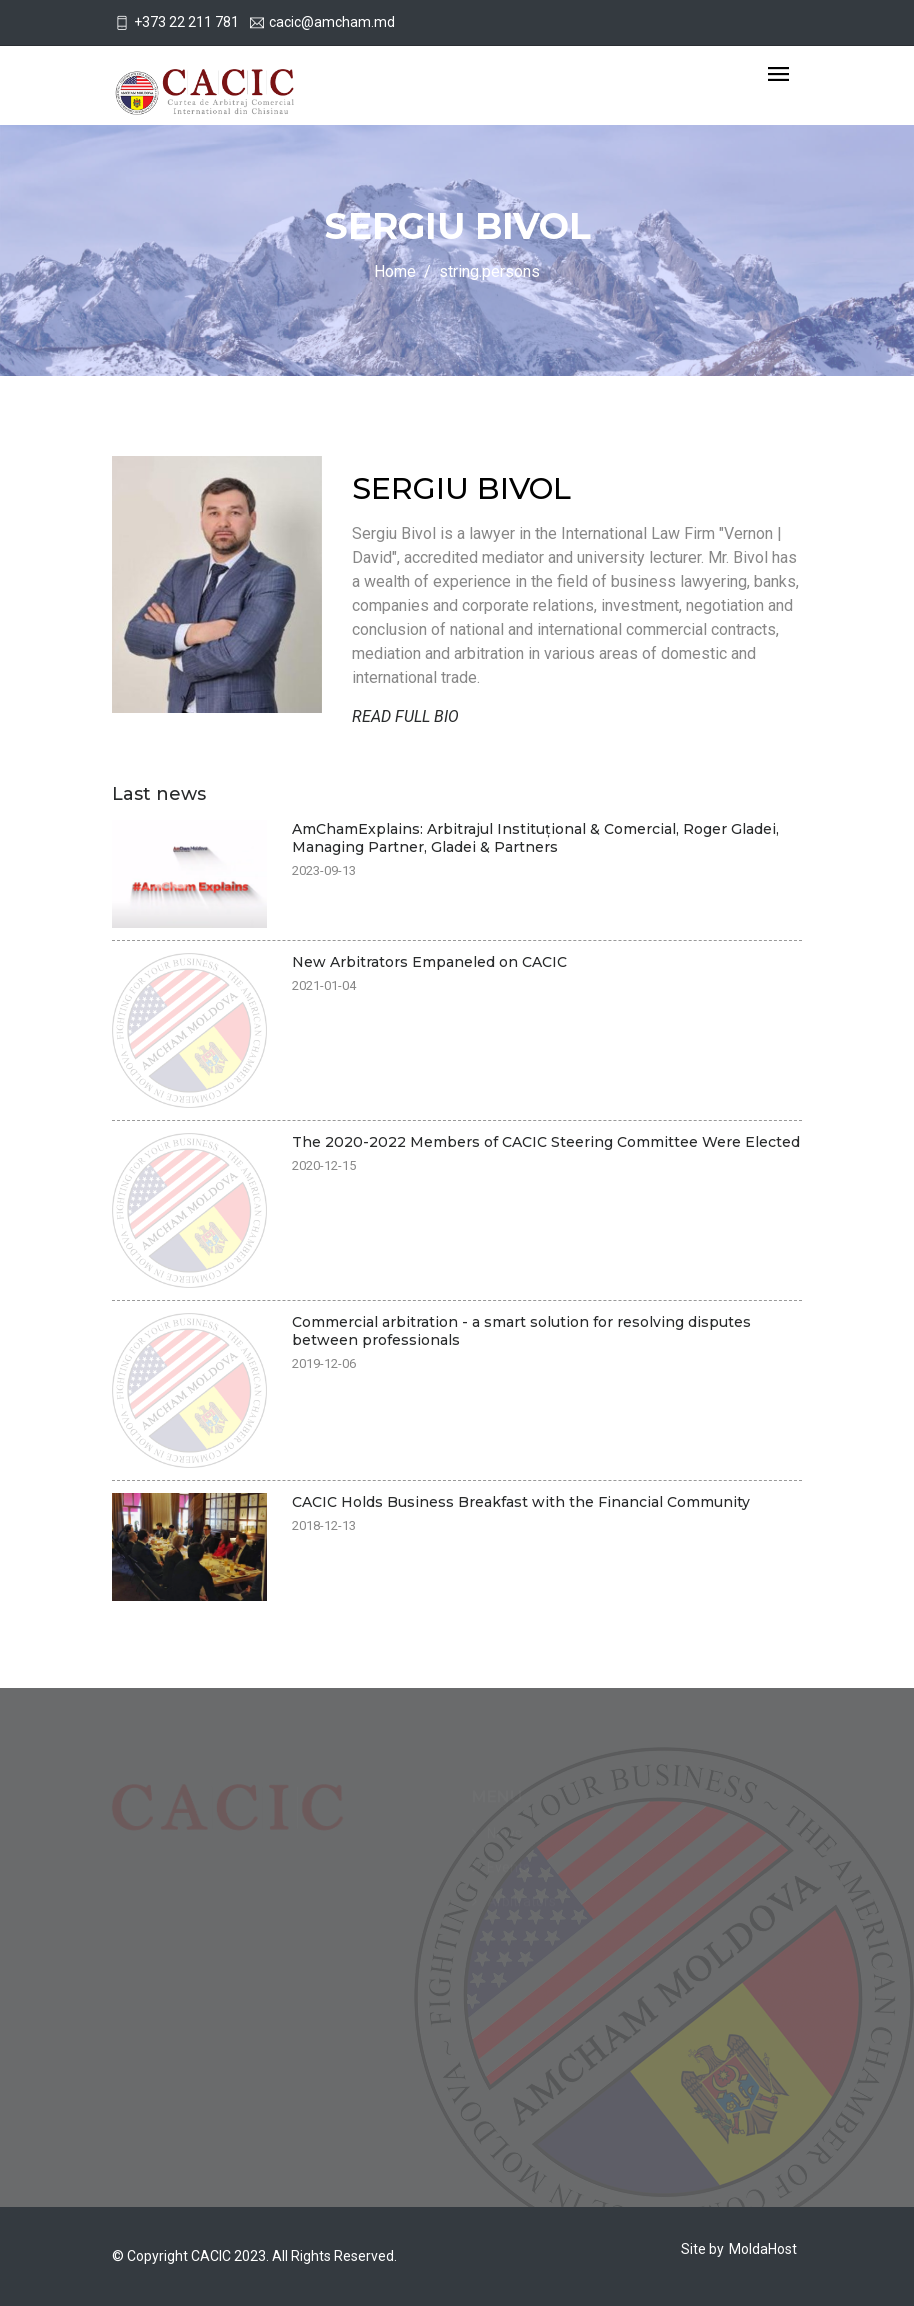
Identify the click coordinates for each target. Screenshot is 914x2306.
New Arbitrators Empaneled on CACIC (429, 962)
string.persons (489, 271)
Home (395, 271)
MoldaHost (763, 2249)
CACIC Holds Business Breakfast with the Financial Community (521, 1502)
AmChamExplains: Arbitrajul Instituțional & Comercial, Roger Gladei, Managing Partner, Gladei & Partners (535, 838)
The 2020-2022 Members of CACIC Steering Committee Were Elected (546, 1142)
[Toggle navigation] (778, 75)
